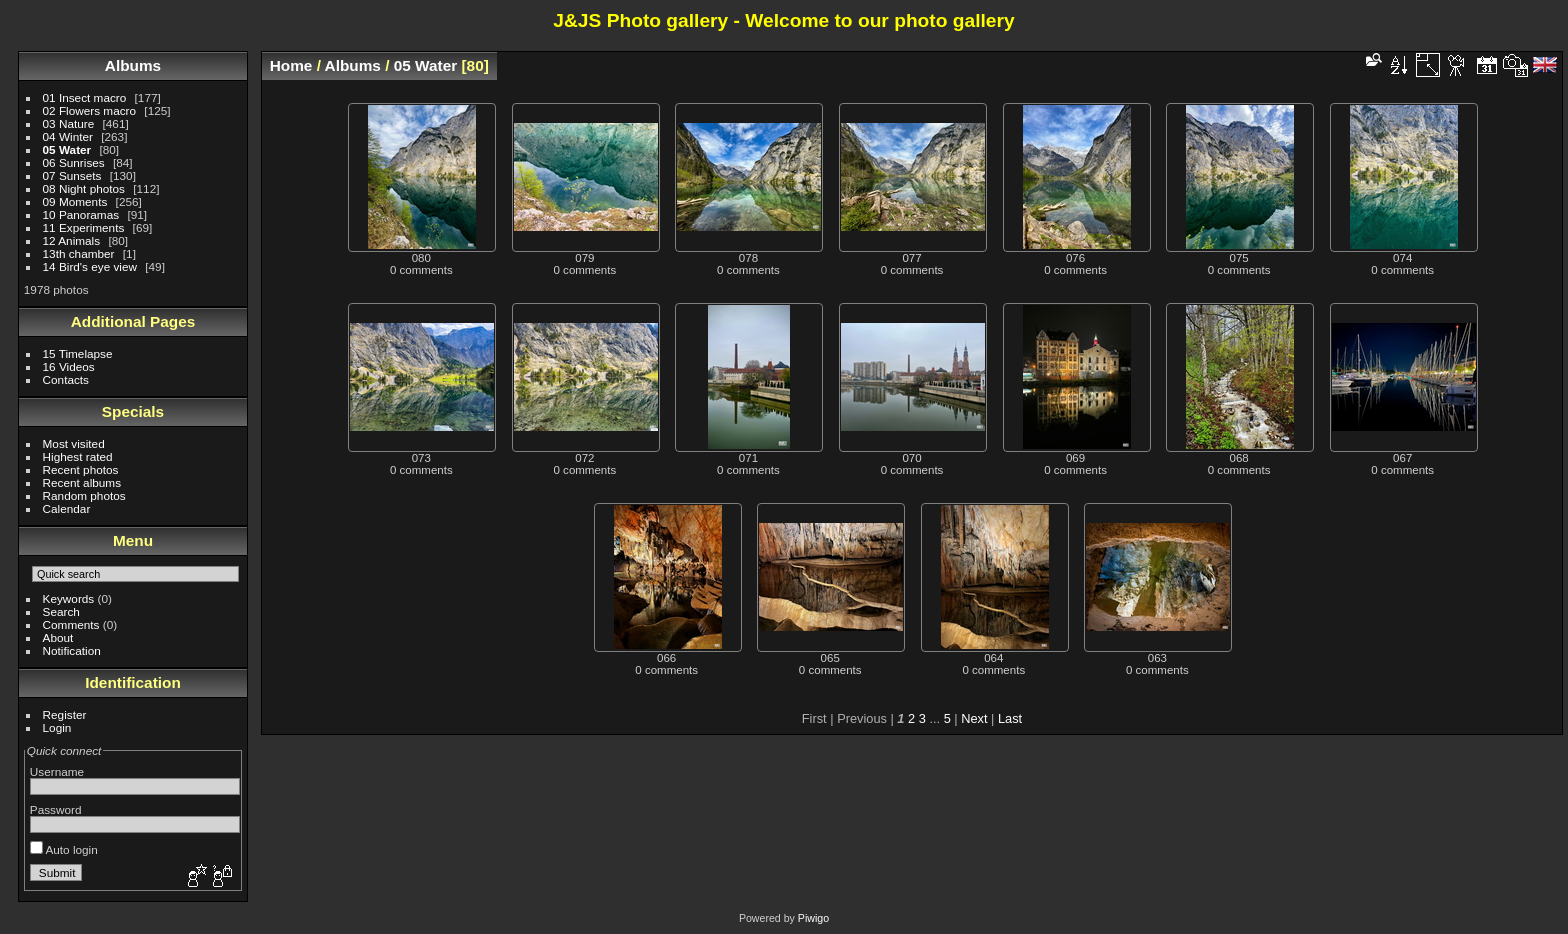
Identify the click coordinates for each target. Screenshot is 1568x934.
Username (57, 771)
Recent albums (82, 482)
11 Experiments (84, 227)
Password (56, 809)
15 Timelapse (78, 353)
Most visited (74, 443)
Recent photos (81, 469)
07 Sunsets (72, 175)
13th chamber (79, 253)
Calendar (67, 508)
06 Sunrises (74, 162)
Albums (133, 65)
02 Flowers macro (90, 110)
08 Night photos (84, 188)
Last (1010, 718)
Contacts (66, 379)
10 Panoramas (81, 214)
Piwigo (813, 918)
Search (61, 611)
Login (57, 727)
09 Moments (75, 201)
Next (974, 718)
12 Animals (72, 240)
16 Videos (69, 366)
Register (65, 714)
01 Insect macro (85, 97)
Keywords (69, 598)
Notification (72, 650)
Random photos (84, 495)
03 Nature (69, 123)
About (58, 637)
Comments (71, 624)
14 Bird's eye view (90, 266)
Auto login (64, 849)
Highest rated (78, 456)
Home (291, 65)
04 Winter (68, 136)
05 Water (67, 149)
